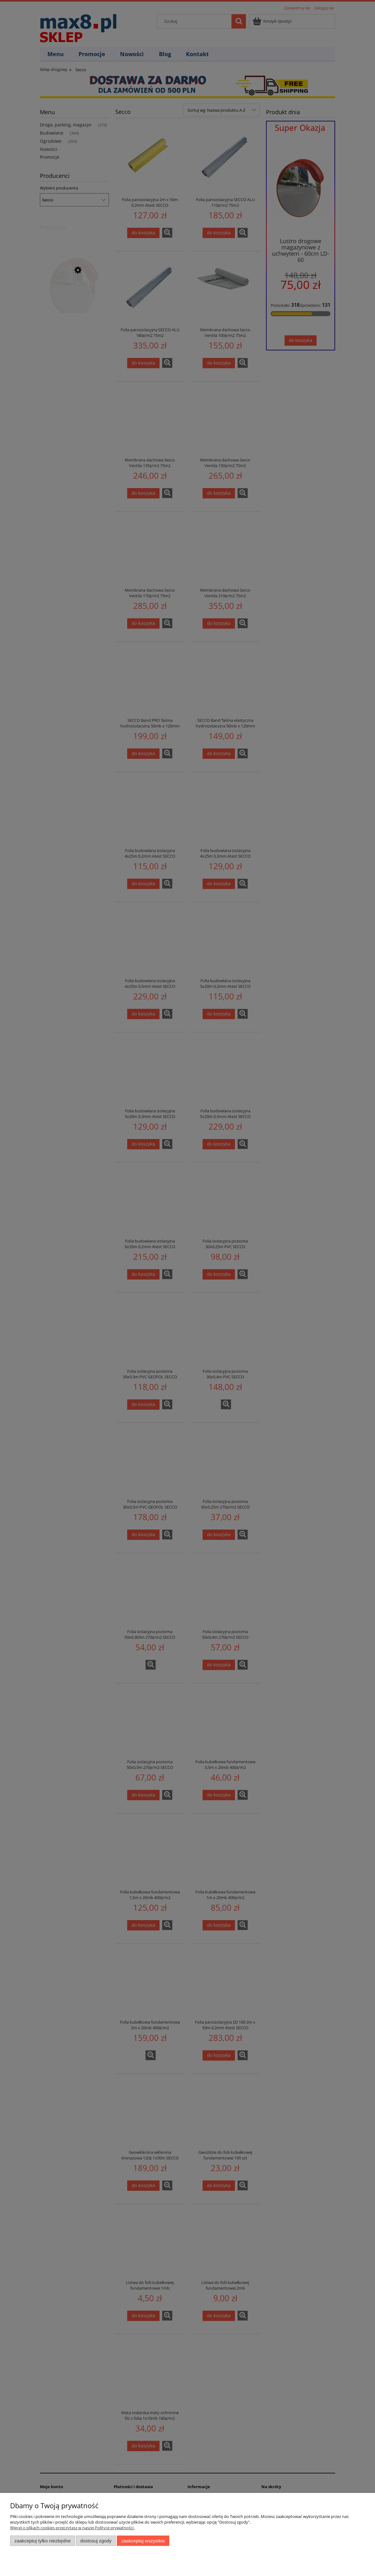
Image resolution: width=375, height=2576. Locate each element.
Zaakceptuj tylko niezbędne (42, 2540)
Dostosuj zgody (95, 2540)
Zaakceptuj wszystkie (143, 2540)
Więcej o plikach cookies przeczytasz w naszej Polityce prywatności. (72, 2528)
